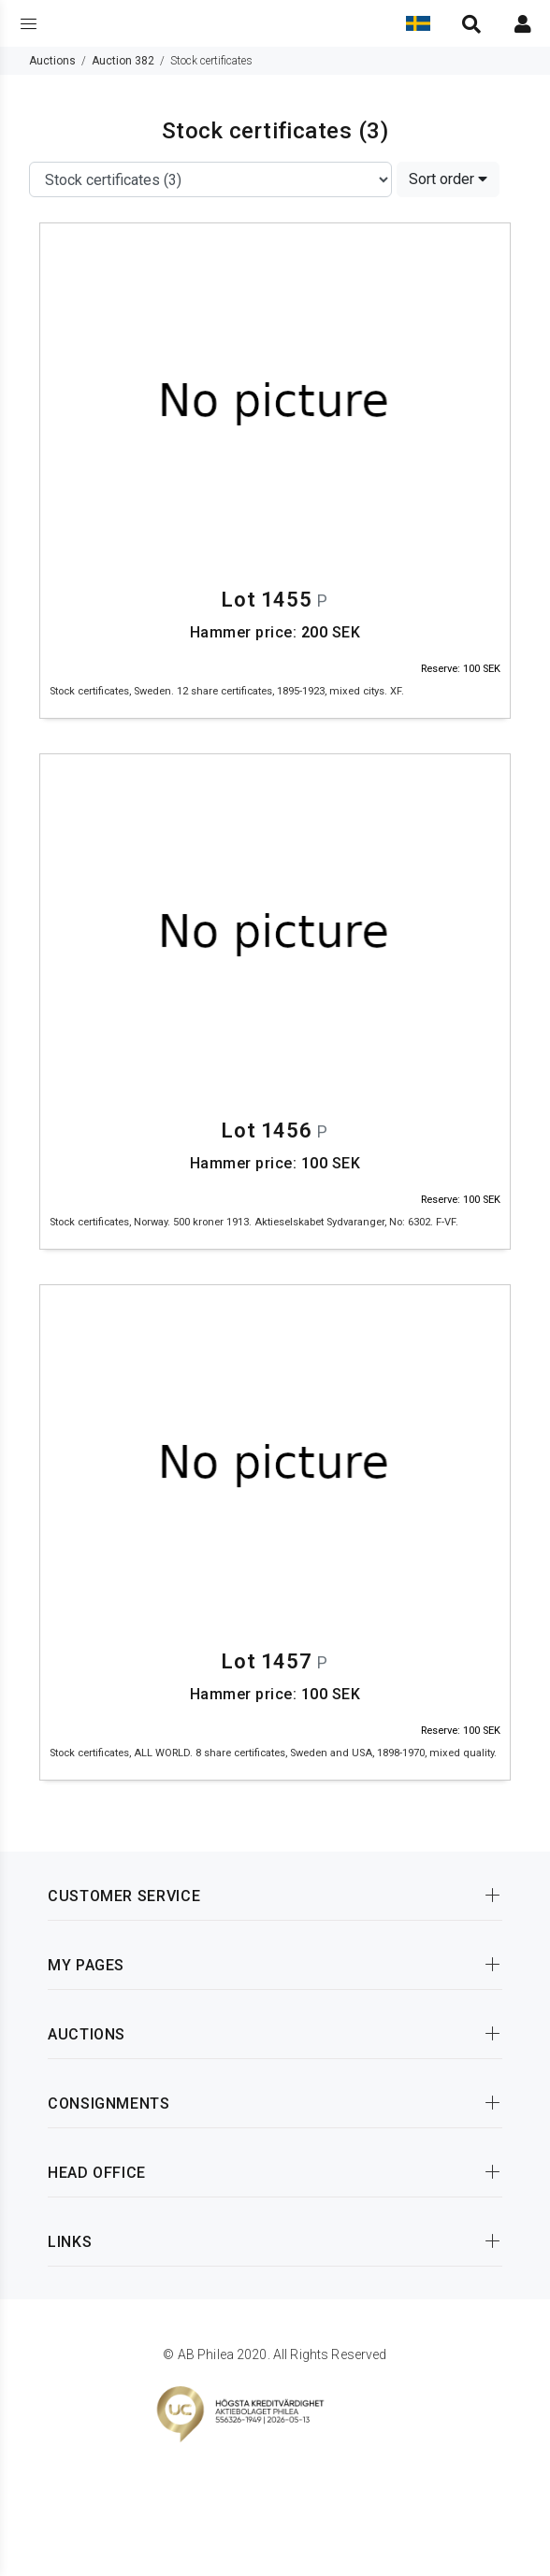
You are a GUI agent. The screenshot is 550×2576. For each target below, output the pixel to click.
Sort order (448, 179)
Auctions (52, 60)
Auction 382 (123, 60)
